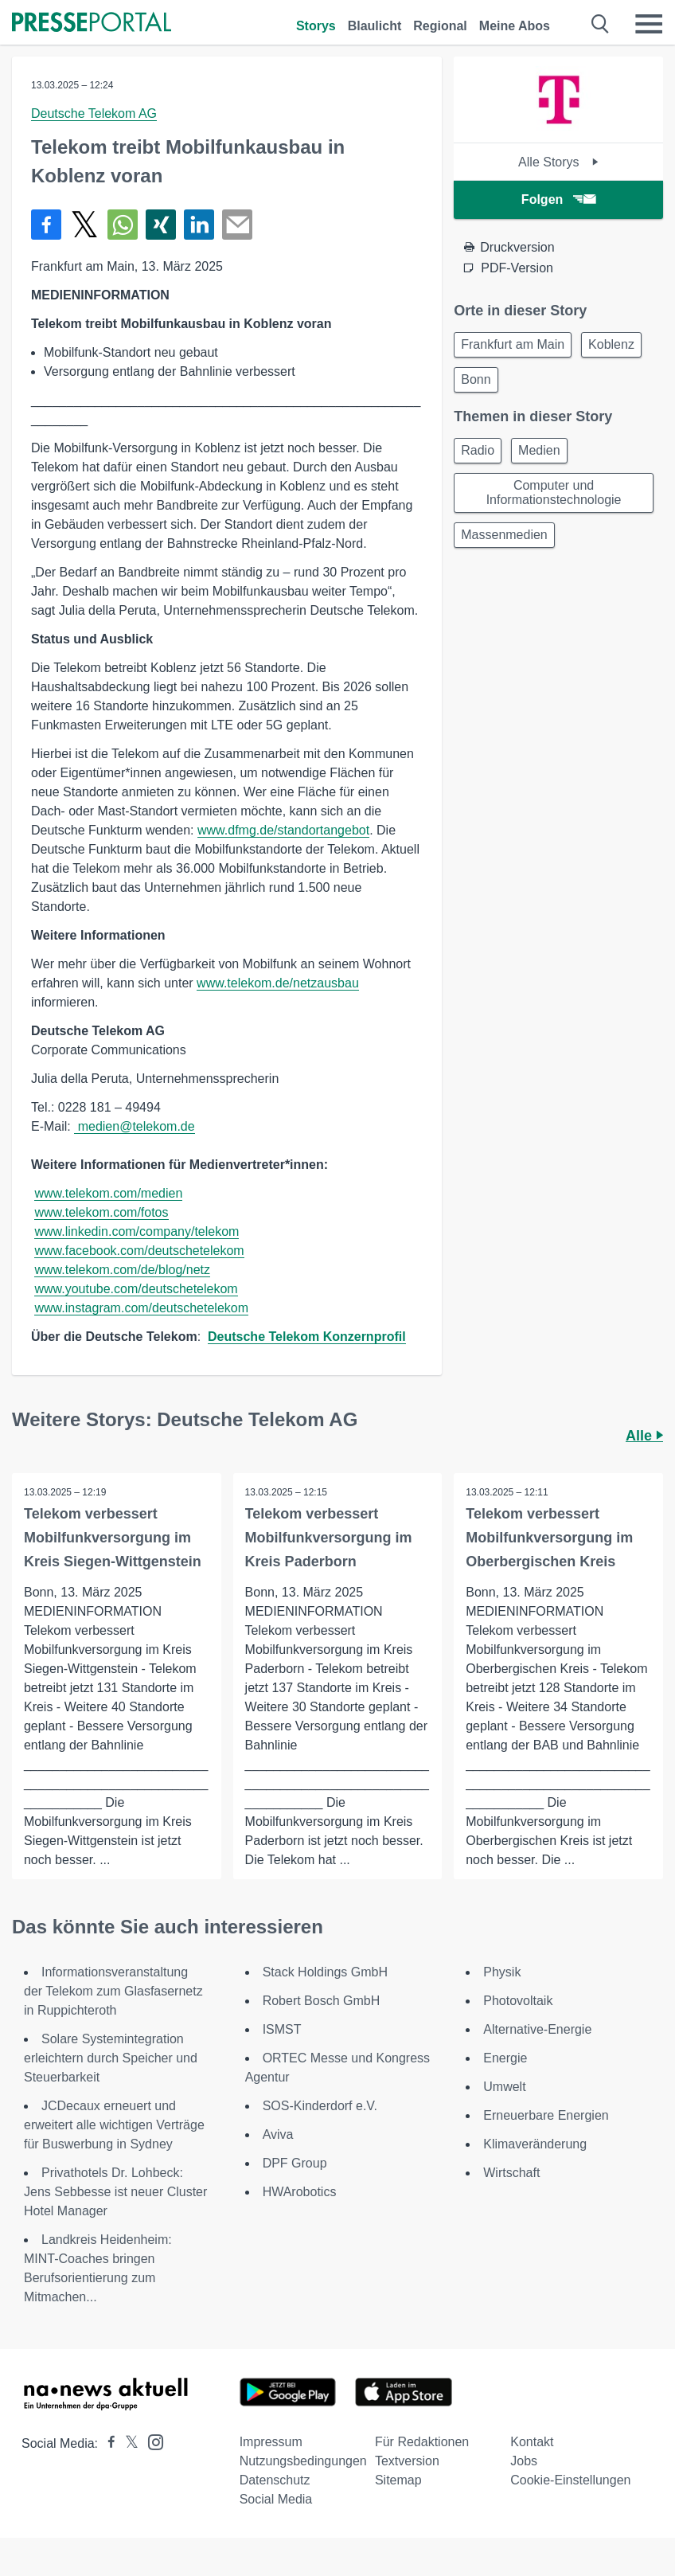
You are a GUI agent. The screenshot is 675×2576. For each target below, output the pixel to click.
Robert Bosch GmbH (321, 2000)
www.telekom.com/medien (108, 1193)
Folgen (558, 199)
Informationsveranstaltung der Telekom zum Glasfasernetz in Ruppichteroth (113, 1991)
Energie (505, 2058)
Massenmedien (504, 534)
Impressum (271, 2442)
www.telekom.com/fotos (101, 1212)
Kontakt (531, 2442)
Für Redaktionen (422, 2442)
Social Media (276, 2499)
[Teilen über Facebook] (46, 224)
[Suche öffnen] (601, 24)
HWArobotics (300, 2192)
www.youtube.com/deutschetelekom (135, 1289)
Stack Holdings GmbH (325, 1972)
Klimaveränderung (535, 2144)
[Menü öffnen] (648, 24)
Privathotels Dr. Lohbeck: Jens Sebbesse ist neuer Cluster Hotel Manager (115, 2192)
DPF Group (295, 2163)
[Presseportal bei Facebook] (106, 2443)
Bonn (475, 379)
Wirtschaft (511, 2172)
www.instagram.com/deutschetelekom (141, 1308)
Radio (477, 450)
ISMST (282, 2029)
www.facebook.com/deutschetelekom (139, 1250)
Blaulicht (375, 26)
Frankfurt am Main (512, 344)
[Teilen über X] (84, 224)
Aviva (278, 2134)
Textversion (407, 2461)
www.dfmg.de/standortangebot (283, 830)
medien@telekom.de (134, 1126)
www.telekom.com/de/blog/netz (122, 1269)
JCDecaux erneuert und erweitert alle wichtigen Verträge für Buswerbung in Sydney (114, 2125)
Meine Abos (514, 26)
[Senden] (237, 224)
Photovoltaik (517, 2000)
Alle (644, 1436)
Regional (440, 26)
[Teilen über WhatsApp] (122, 224)
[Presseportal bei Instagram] (151, 2441)
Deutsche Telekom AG (94, 113)
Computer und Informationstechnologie (554, 492)
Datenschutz (275, 2480)
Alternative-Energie (537, 2029)
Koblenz (611, 344)
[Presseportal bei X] (127, 2443)
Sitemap (398, 2480)
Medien (539, 450)
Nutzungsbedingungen (303, 2461)
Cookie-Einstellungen (570, 2480)
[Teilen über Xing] (161, 224)
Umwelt (504, 2086)
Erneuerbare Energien (545, 2115)
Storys (316, 26)
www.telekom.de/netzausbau (278, 983)
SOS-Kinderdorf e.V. (320, 2106)
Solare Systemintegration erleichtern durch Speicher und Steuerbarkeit (110, 2058)
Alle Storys (558, 162)
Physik (502, 1972)
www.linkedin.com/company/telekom (136, 1231)
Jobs (523, 2461)
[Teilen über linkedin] (199, 224)
